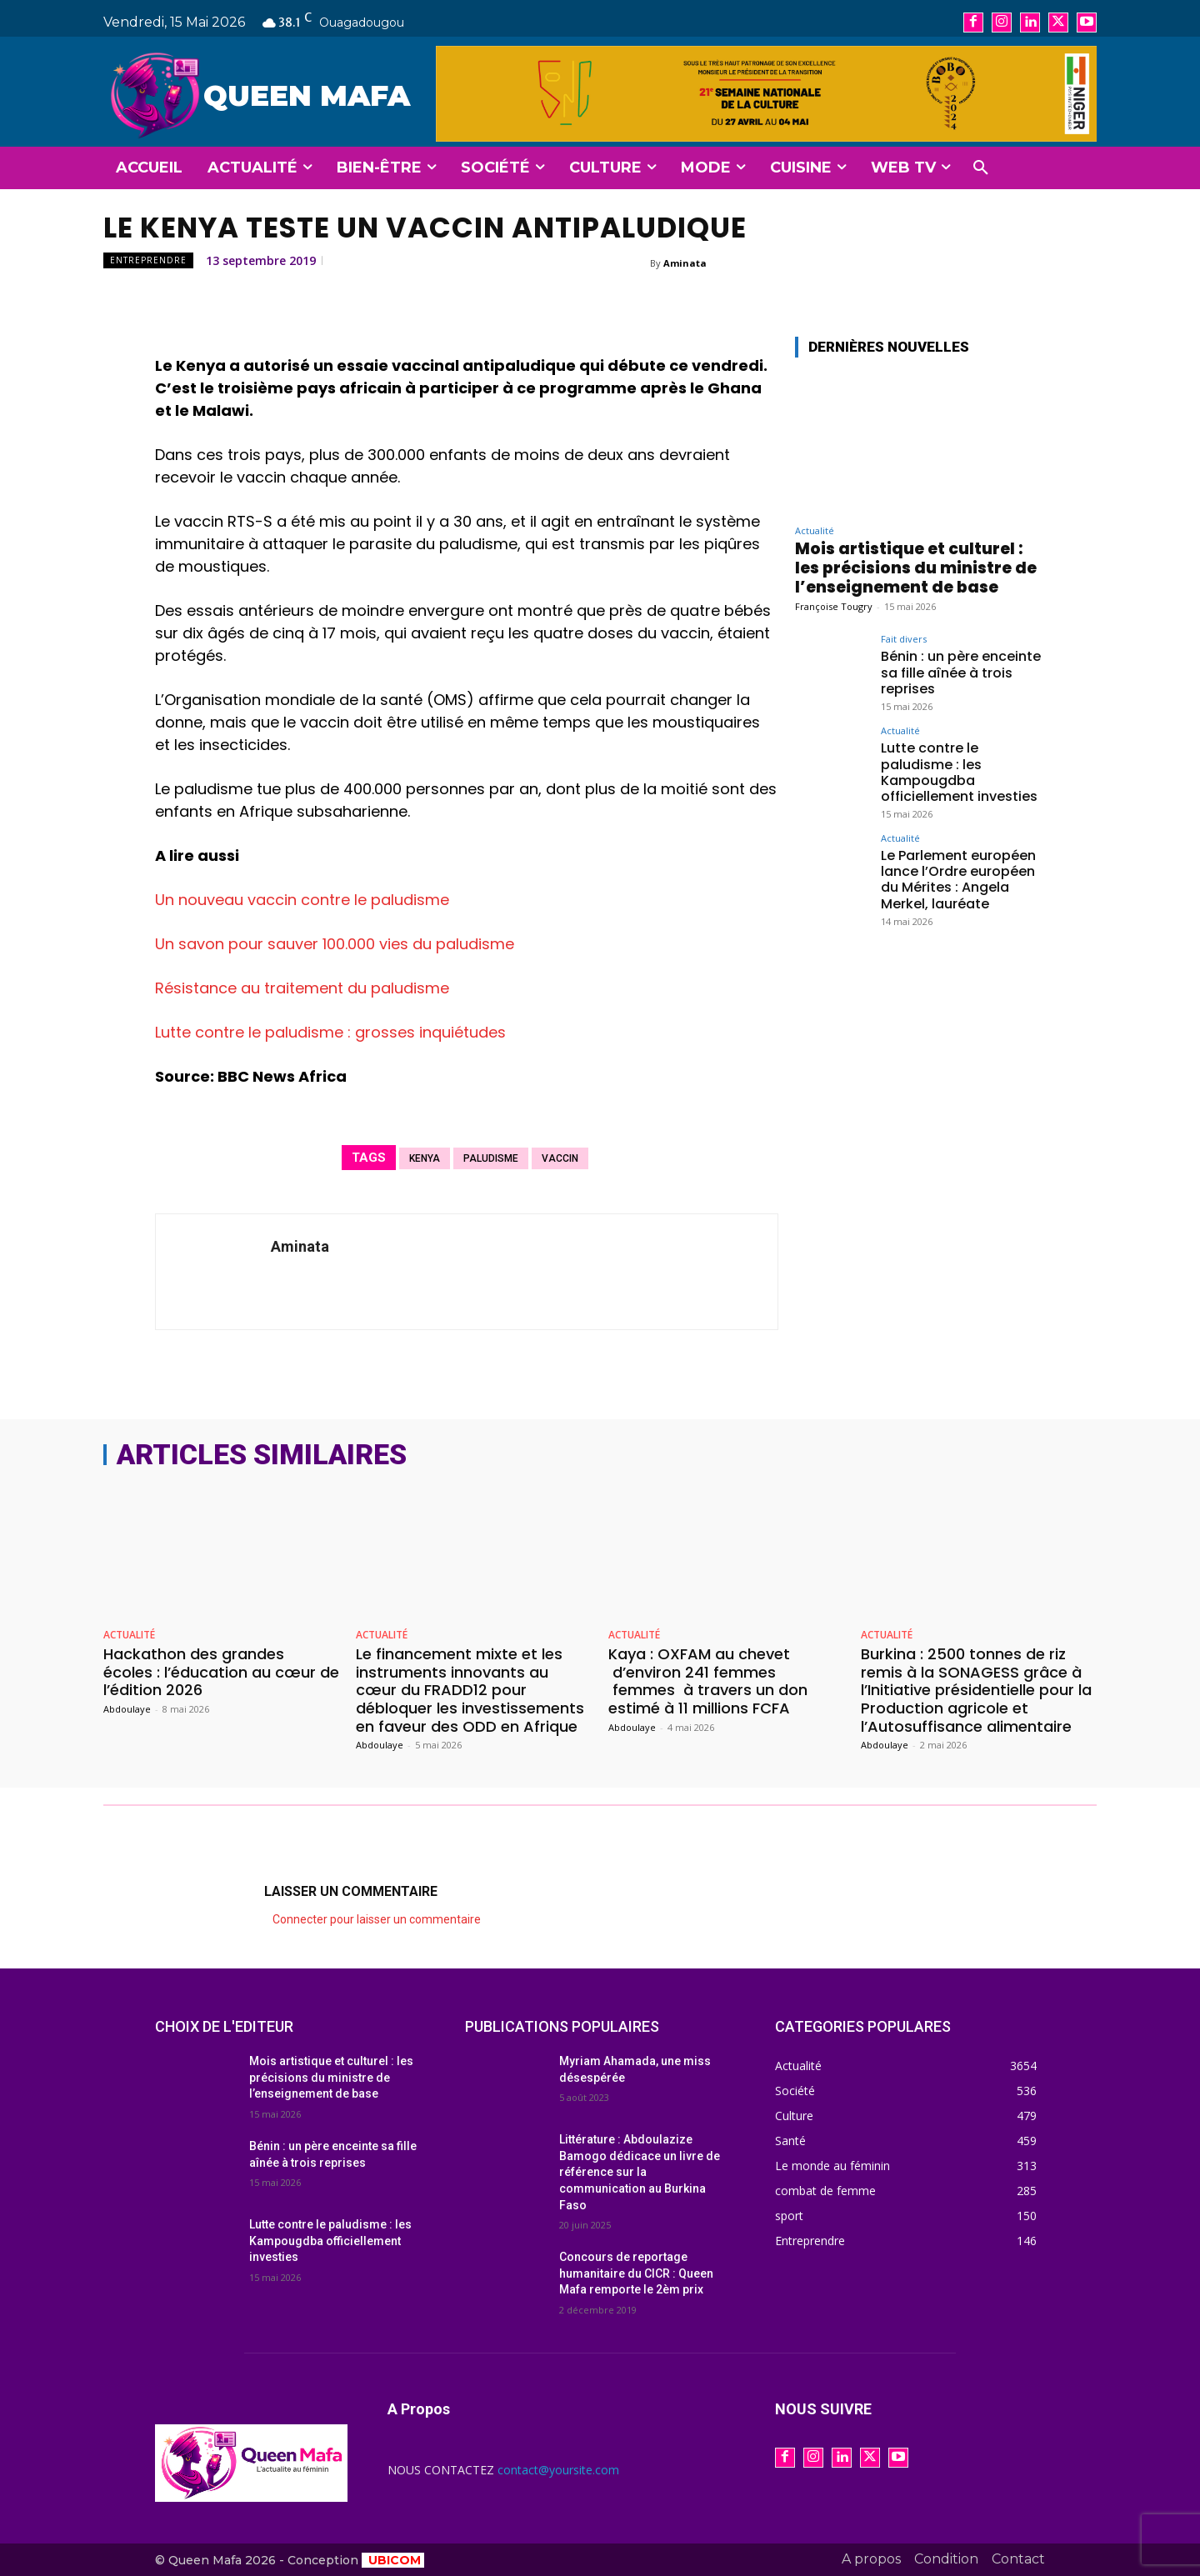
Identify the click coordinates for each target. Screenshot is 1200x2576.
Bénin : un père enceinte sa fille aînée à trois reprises (961, 672)
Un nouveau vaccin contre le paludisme (302, 899)
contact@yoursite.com (558, 2470)
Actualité (814, 530)
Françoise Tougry (833, 606)
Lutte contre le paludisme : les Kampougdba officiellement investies (959, 772)
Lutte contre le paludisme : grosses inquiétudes (330, 1032)
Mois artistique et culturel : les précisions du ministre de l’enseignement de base (916, 568)
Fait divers (904, 638)
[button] (980, 168)
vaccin (560, 1158)
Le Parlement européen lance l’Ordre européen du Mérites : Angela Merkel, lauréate (958, 879)
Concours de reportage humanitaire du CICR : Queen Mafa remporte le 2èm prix (636, 2273)
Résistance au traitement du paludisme (302, 988)
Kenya (424, 1158)
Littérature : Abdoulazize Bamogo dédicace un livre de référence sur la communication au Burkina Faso (639, 2172)
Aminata (685, 263)
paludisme (490, 1158)
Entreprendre (148, 260)
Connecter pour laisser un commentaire (376, 1919)
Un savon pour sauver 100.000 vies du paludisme (334, 943)
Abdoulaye (127, 1709)
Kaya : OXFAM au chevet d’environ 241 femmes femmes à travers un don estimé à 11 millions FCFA (708, 1680)
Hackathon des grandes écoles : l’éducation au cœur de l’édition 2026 (221, 1671)
